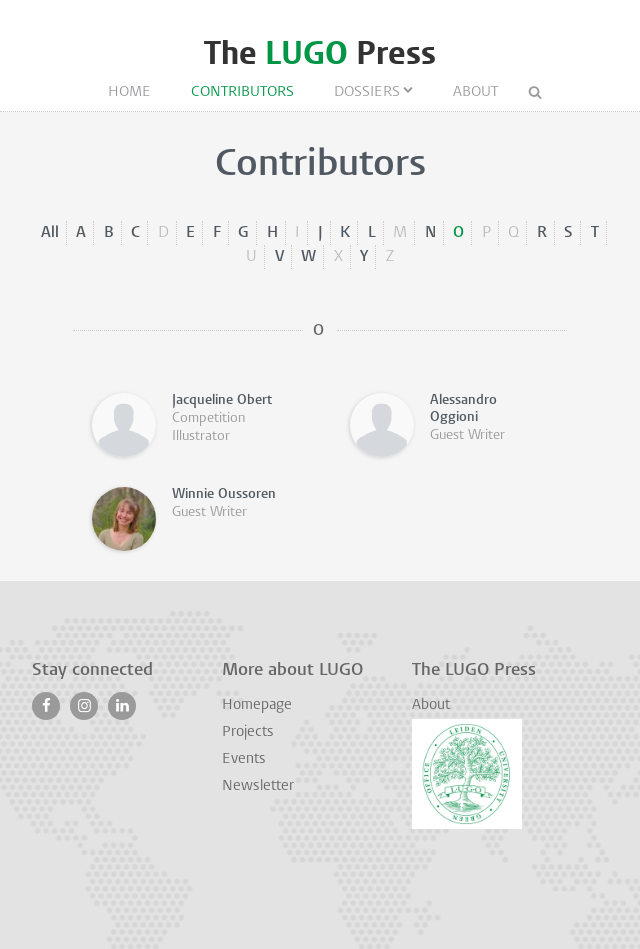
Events (244, 759)
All (50, 233)
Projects (248, 732)
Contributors (242, 92)
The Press (320, 53)
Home (129, 92)
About (475, 92)
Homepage (257, 705)
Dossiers (367, 92)
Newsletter (258, 786)
